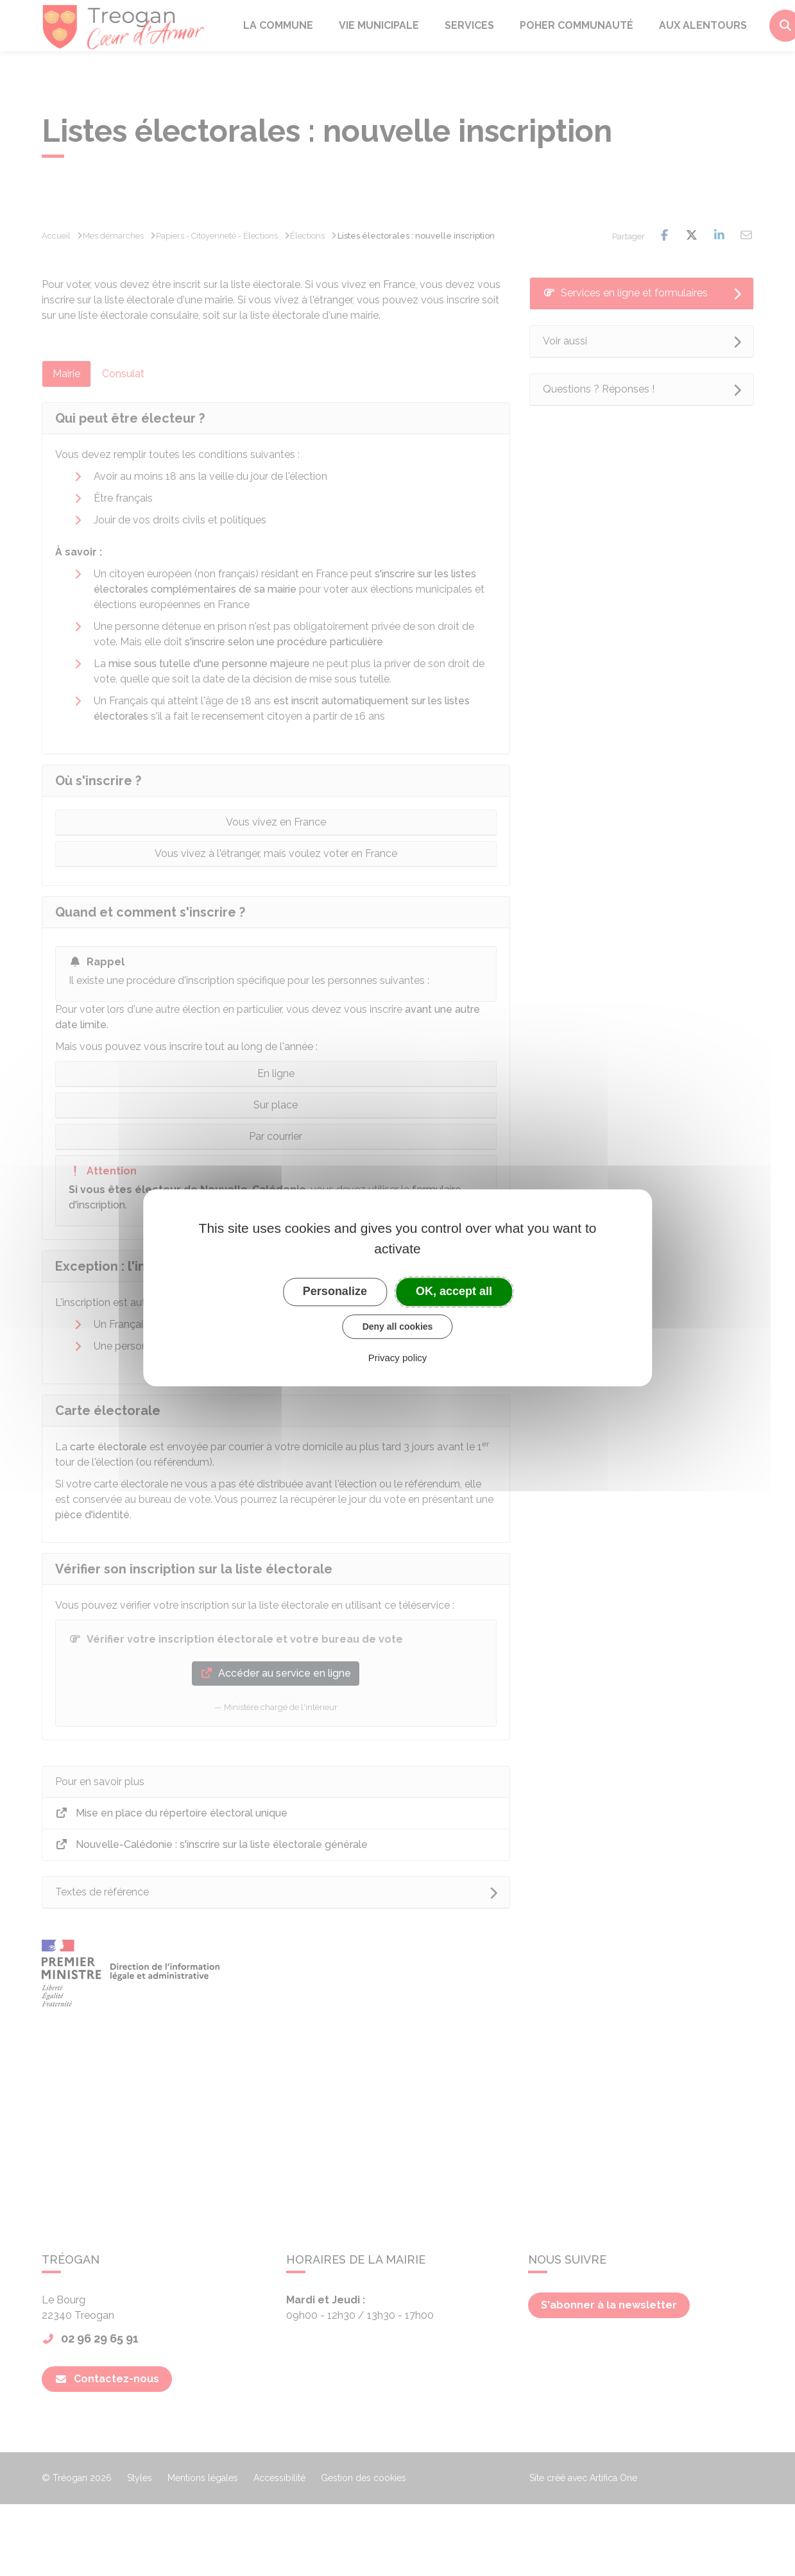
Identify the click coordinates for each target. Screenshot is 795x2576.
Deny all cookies (398, 1326)
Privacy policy (397, 1358)
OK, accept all (454, 1291)
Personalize (335, 1291)
